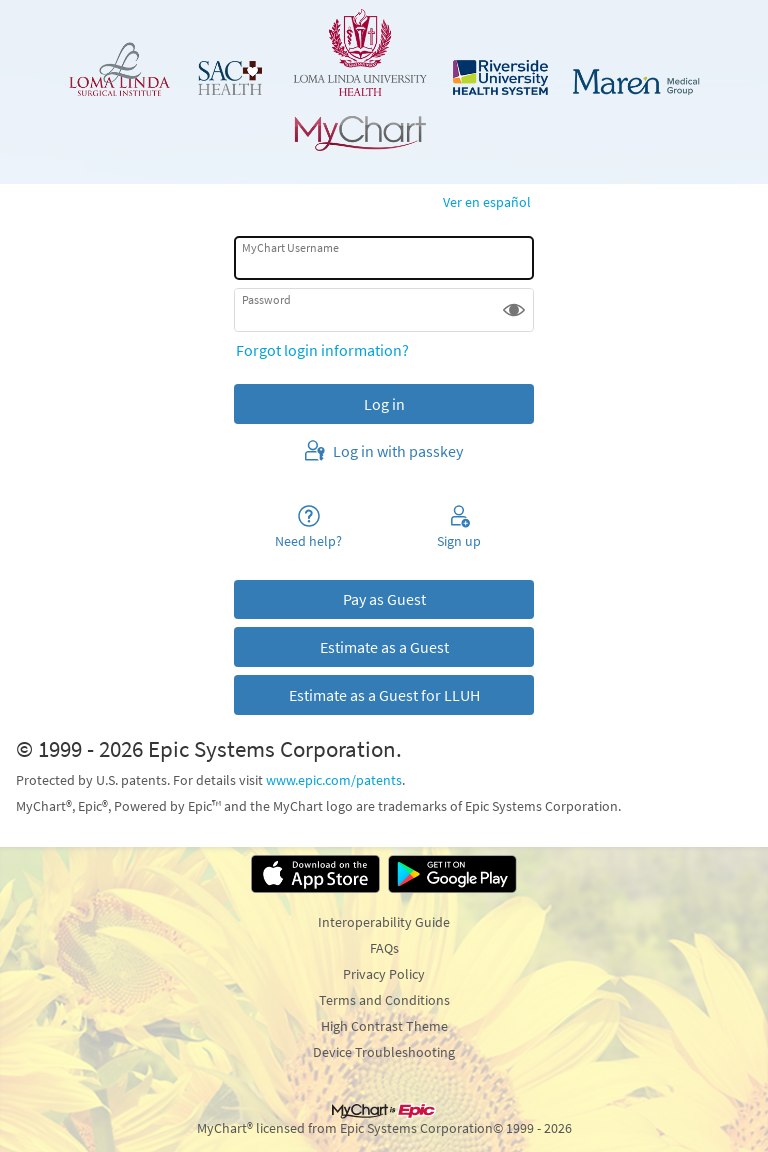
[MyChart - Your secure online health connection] (384, 80)
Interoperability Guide (384, 922)
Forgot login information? (322, 350)
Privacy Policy (384, 974)
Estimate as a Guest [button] (384, 647)
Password (266, 299)
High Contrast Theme (384, 1026)
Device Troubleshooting (384, 1052)
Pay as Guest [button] (384, 599)
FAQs (384, 948)
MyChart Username (290, 247)
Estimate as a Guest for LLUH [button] (384, 695)
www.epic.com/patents (334, 780)
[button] (514, 310)
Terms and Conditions (384, 1000)
